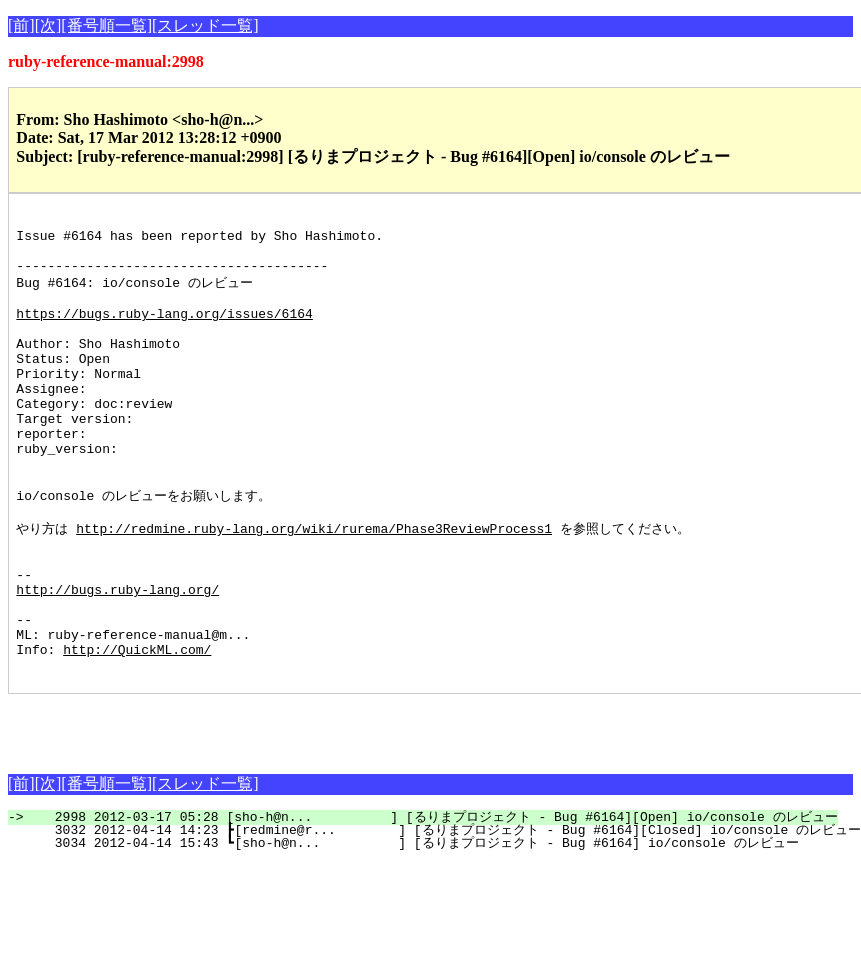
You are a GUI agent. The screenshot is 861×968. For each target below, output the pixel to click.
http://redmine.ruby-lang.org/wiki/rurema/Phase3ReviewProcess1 (314, 585)
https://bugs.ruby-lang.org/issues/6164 (164, 332)
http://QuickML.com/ (137, 730)
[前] (21, 25)
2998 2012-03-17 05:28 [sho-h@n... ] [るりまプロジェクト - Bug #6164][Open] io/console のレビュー (434, 901)
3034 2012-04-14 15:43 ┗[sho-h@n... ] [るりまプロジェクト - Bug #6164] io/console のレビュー (414, 927)
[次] (48, 25)
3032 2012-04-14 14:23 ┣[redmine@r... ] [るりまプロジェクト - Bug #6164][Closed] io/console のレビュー (445, 914)
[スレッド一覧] (205, 25)
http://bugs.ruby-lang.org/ (117, 658)
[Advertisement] (242, 808)
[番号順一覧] (106, 25)
